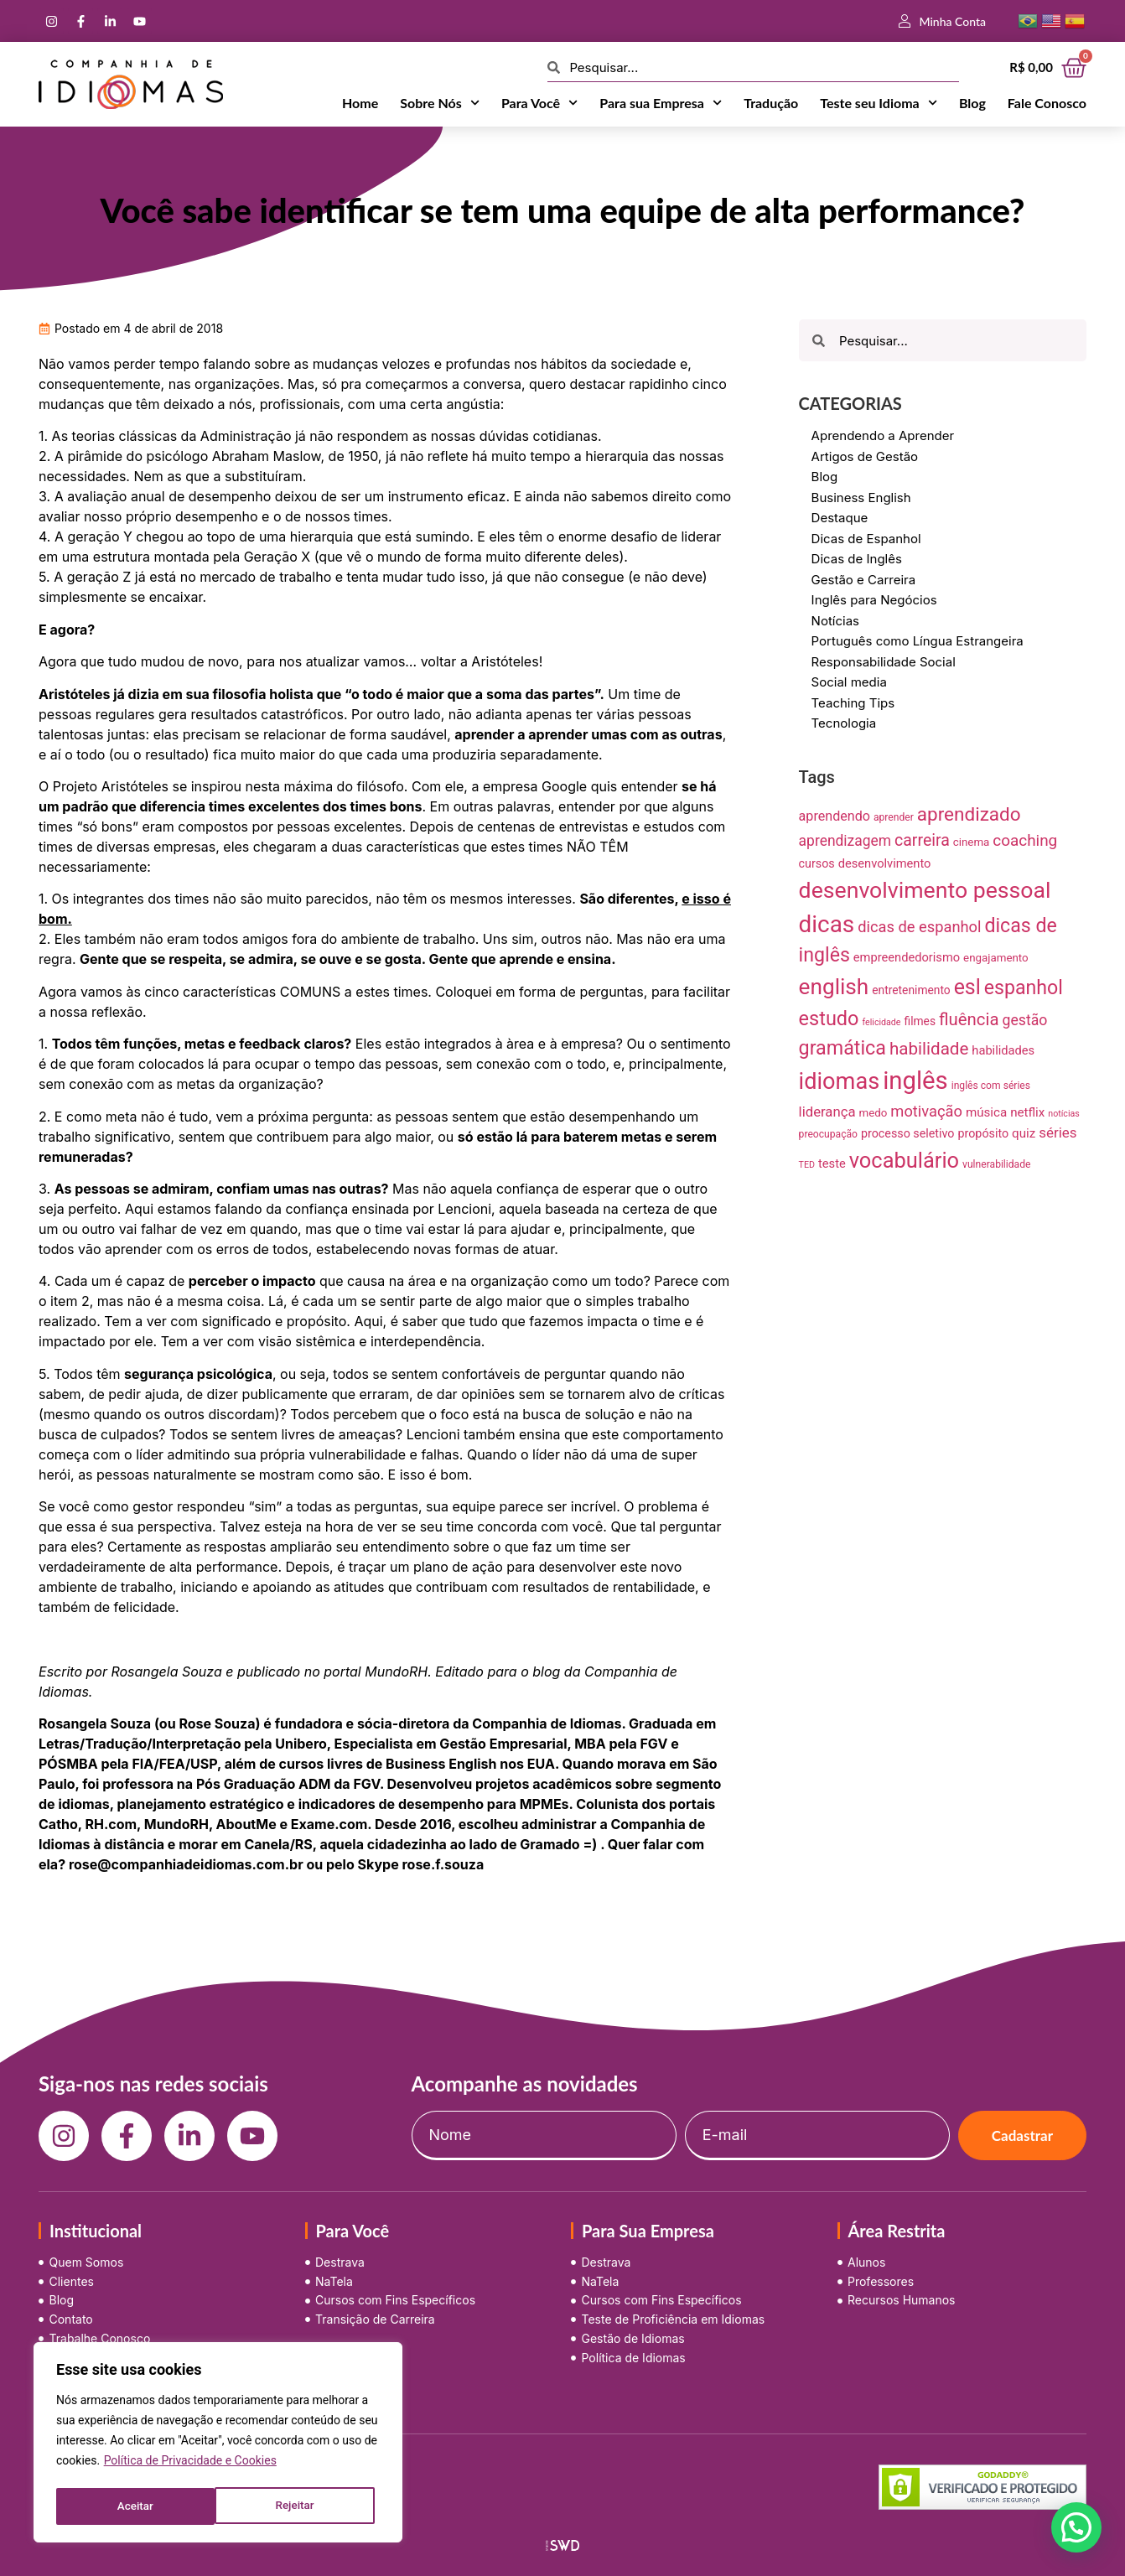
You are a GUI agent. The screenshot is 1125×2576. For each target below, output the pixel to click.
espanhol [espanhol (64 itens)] (1023, 988)
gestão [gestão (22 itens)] (1025, 1020)
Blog (972, 103)
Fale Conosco (1047, 103)
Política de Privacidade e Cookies (190, 2464)
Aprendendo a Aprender (883, 435)
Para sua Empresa (660, 103)
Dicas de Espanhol (866, 539)
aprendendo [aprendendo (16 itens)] (834, 816)
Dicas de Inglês (856, 559)
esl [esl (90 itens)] (967, 987)
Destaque (839, 518)
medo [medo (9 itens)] (873, 1113)
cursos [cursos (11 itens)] (817, 863)
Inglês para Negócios (874, 600)
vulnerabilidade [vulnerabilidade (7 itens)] (996, 1164)
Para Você (539, 103)
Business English (861, 497)
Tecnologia (844, 723)
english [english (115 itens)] (834, 986)
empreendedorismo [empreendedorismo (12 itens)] (906, 957)
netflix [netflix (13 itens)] (1027, 1112)
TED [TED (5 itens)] (807, 1164)
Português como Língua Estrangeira (917, 641)
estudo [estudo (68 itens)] (829, 1018)
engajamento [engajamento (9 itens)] (996, 957)
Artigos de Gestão (865, 456)
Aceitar (301, 2506)
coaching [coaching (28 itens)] (1025, 840)
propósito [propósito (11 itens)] (982, 1133)
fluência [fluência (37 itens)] (969, 1019)
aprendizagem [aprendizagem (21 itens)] (845, 840)
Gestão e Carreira (863, 580)
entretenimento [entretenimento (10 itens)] (911, 990)
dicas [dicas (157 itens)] (827, 924)
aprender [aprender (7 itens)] (894, 817)
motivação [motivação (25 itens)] (926, 1111)
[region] (218, 2444)
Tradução (771, 103)
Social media (849, 682)
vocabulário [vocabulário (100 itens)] (904, 1160)
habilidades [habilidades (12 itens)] (1003, 1050)
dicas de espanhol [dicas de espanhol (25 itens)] (919, 927)
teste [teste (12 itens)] (832, 1163)
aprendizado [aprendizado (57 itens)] (969, 814)
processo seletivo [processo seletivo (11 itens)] (908, 1133)
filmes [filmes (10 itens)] (920, 1021)
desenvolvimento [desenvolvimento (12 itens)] (884, 863)
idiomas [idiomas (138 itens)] (839, 1081)
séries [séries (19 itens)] (1057, 1132)
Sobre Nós (440, 103)
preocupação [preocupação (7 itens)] (828, 1134)
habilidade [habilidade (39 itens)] (928, 1049)
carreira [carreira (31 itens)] (922, 840)
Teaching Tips (853, 703)
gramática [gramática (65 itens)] (842, 1048)
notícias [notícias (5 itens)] (1064, 1113)
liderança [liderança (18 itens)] (827, 1111)
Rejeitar (136, 2506)
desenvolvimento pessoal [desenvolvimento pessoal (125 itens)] (925, 890)
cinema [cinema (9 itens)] (971, 842)
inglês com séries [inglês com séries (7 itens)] (990, 1085)
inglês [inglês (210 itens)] (915, 1080)
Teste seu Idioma (878, 103)
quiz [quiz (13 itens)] (1023, 1133)
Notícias (835, 621)
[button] (1076, 2527)
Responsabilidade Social (883, 662)
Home (360, 103)
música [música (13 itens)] (986, 1112)
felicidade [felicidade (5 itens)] (881, 1022)
